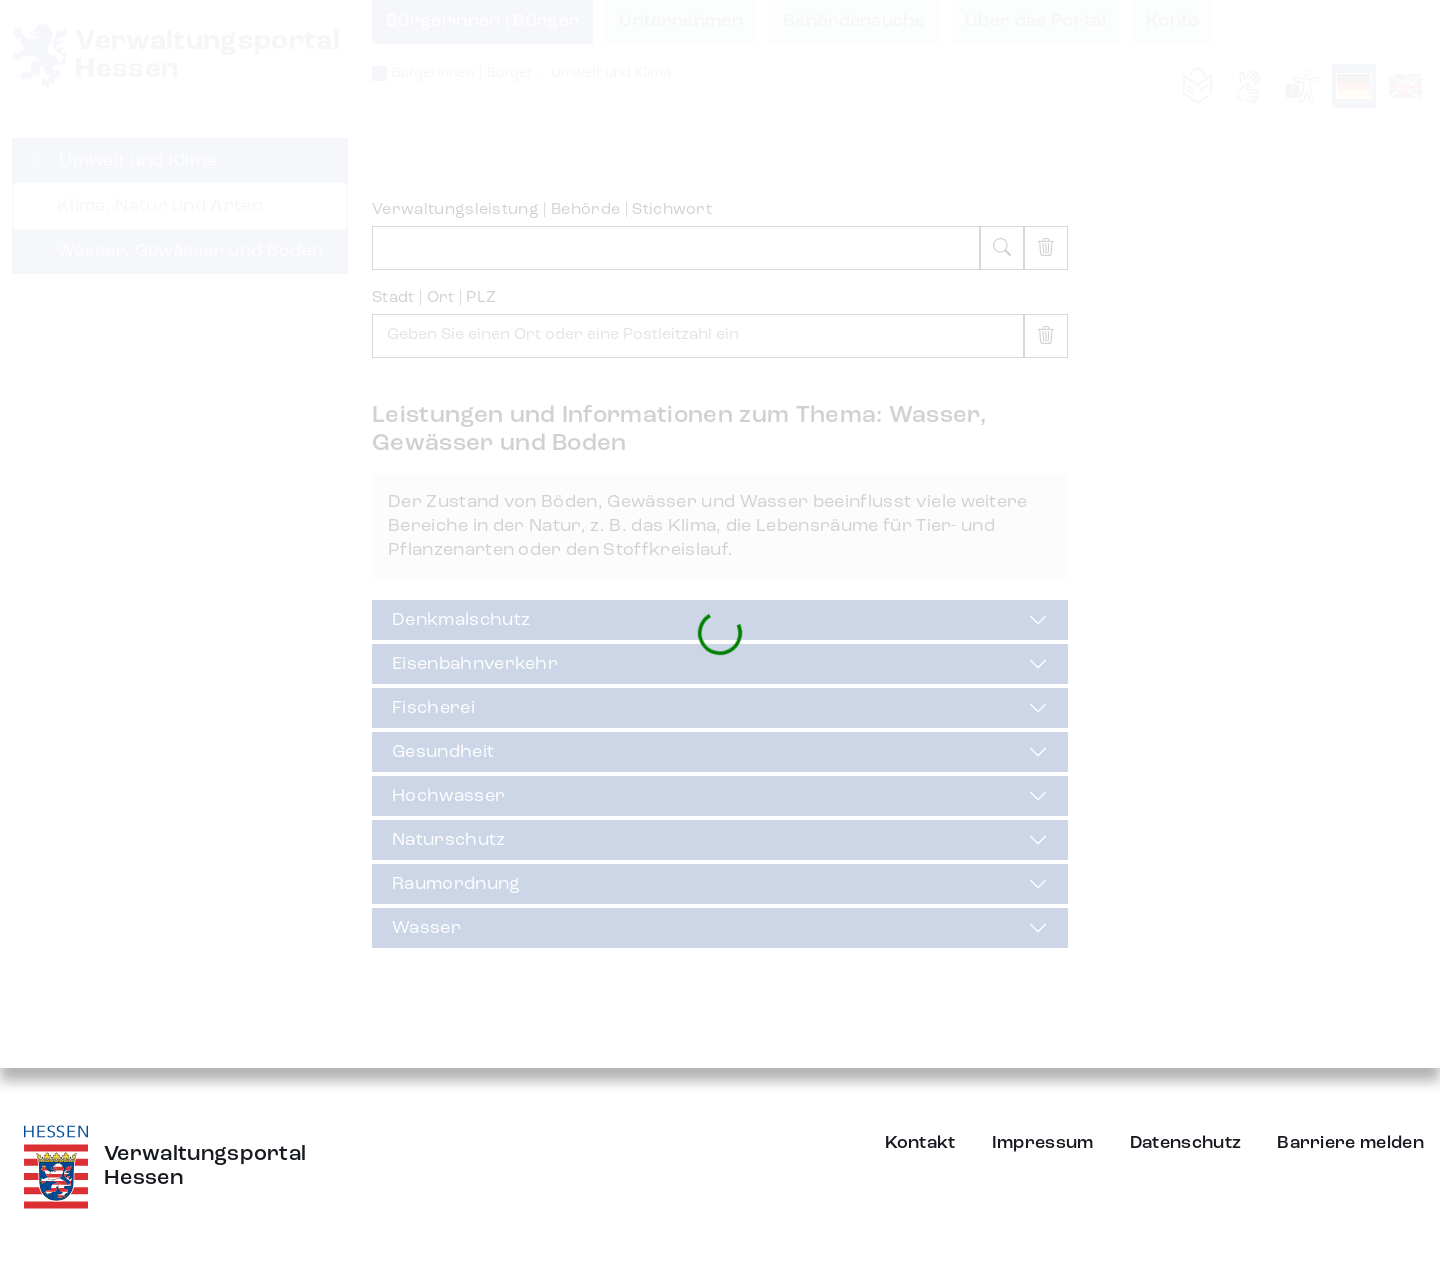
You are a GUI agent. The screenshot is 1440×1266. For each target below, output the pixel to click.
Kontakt (920, 1143)
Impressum (1043, 1143)
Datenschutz (1186, 1143)
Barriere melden (1350, 1143)
